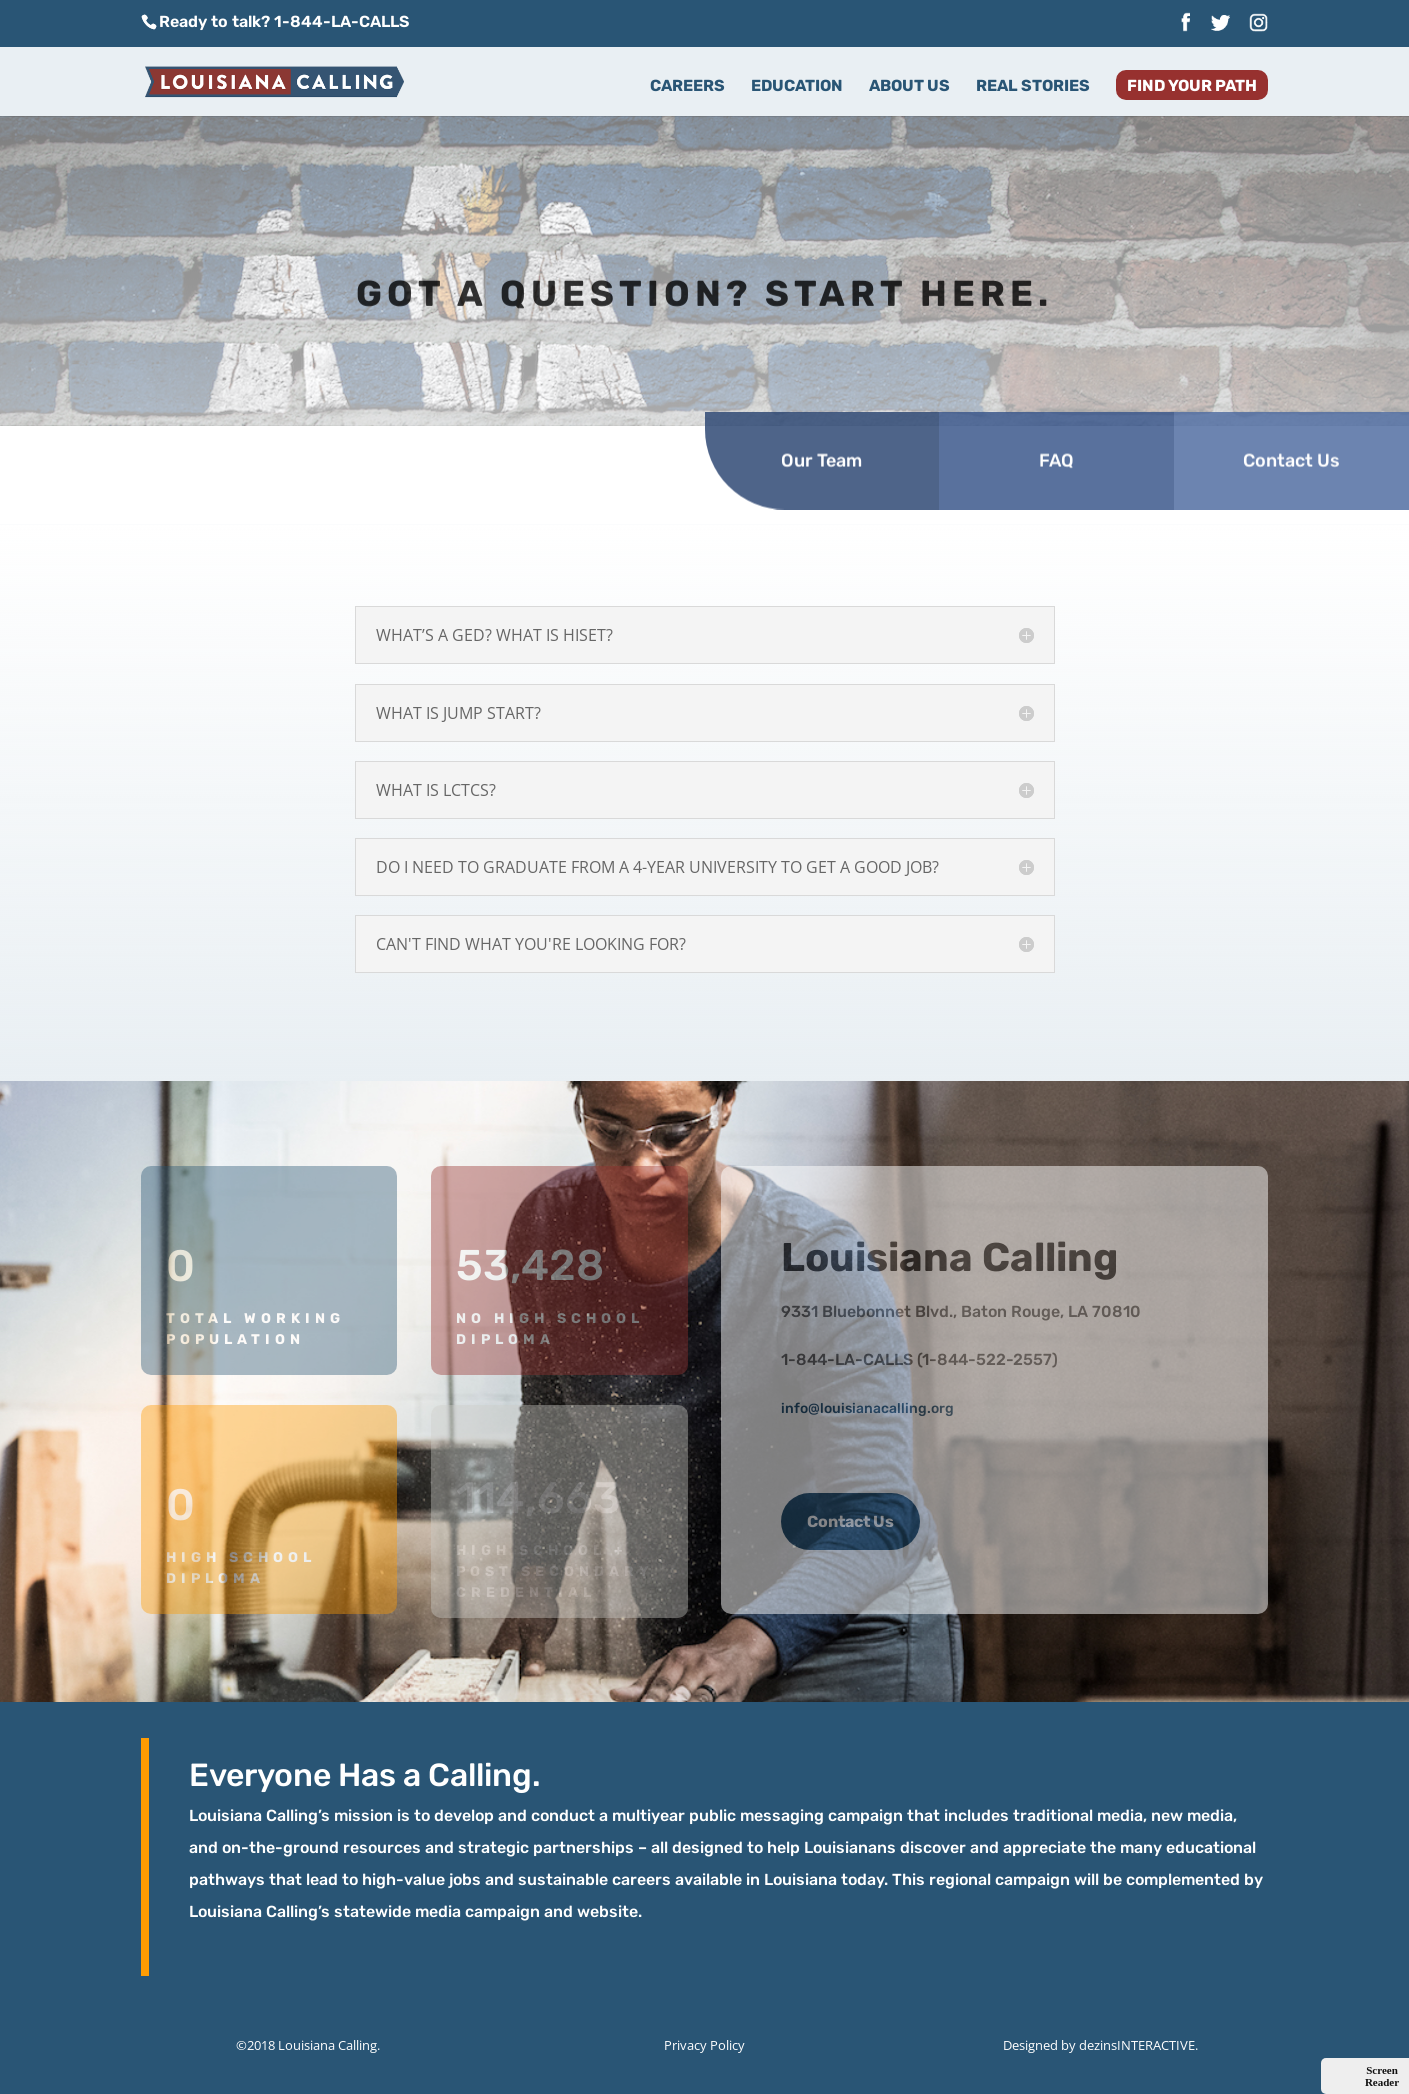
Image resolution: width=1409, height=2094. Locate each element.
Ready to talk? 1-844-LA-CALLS (284, 21)
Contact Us (1291, 420)
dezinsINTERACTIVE (1137, 2045)
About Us (909, 87)
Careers (687, 87)
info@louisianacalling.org (867, 1408)
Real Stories (1033, 87)
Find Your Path (1192, 87)
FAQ (1056, 420)
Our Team (821, 420)
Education (797, 87)
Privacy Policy (704, 2045)
